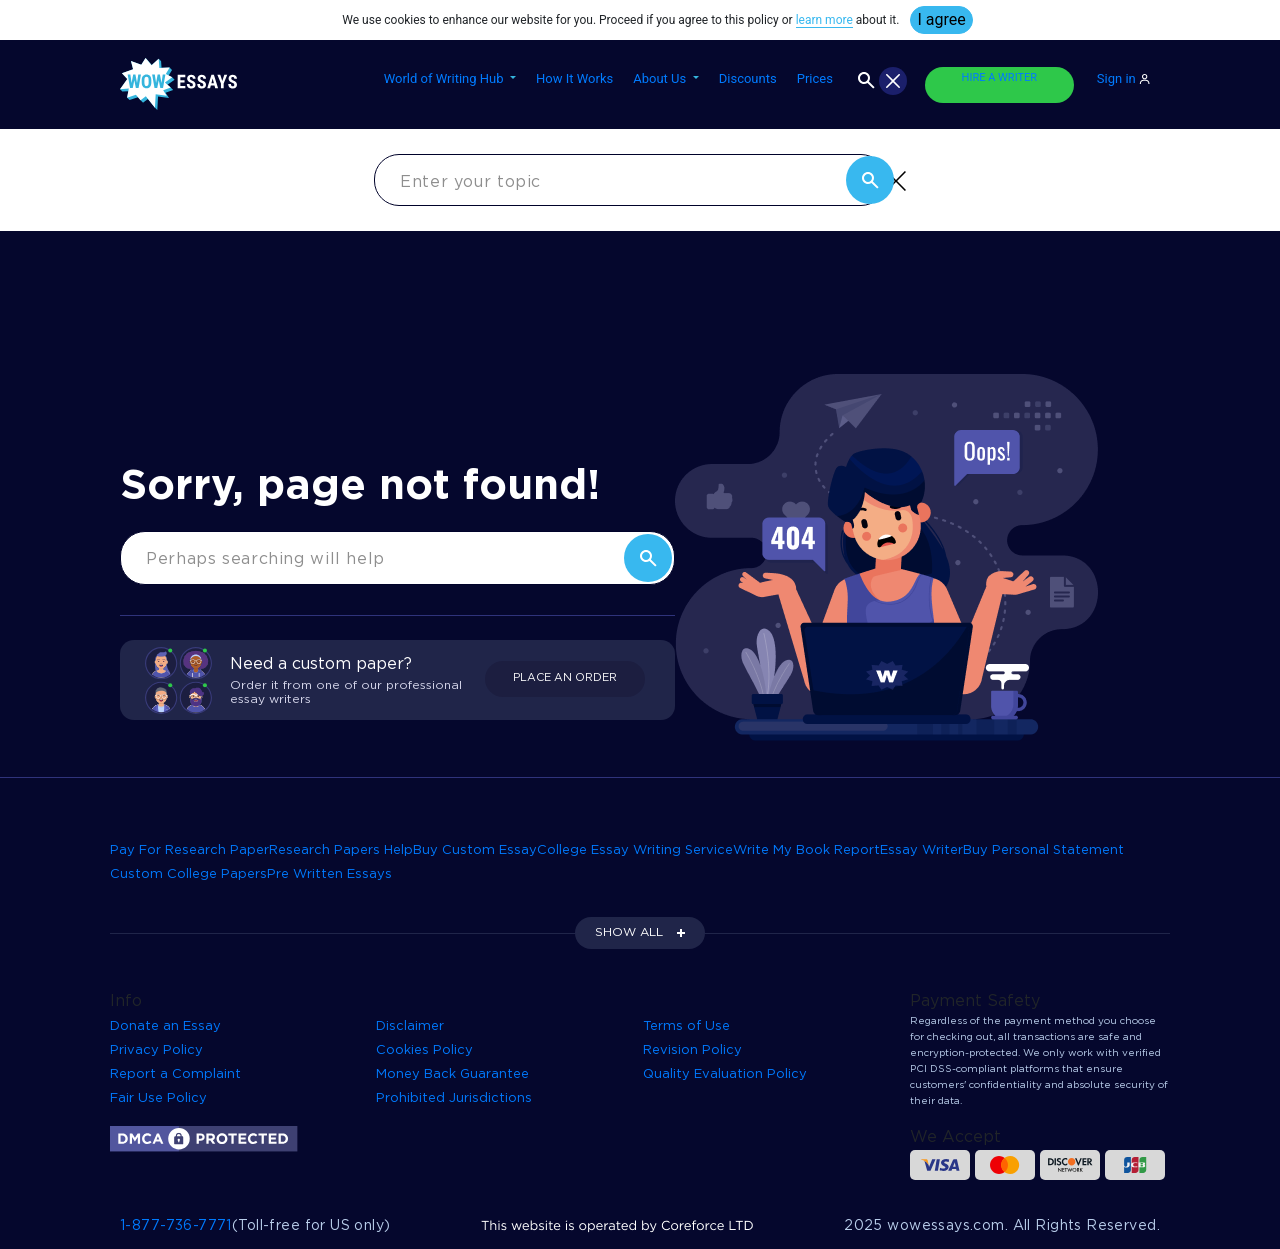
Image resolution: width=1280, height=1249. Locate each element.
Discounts (748, 78)
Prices (815, 78)
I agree (941, 19)
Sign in (1123, 78)
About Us (661, 78)
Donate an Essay (165, 1026)
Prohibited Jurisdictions (454, 1098)
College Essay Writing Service (635, 850)
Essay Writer (921, 850)
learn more (824, 20)
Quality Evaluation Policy (725, 1074)
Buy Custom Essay (475, 850)
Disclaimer (410, 1026)
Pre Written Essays (329, 874)
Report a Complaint (175, 1074)
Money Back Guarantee (452, 1074)
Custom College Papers (188, 874)
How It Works (574, 78)
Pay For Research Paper (189, 850)
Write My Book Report (806, 850)
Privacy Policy (156, 1050)
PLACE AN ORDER (565, 678)
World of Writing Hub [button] (445, 78)
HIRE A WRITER (999, 77)
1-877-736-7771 (176, 1226)
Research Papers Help (341, 850)
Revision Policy (692, 1050)
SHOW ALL (629, 932)
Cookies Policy (424, 1050)
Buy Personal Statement (1043, 850)
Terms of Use (686, 1026)
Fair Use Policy (158, 1098)
